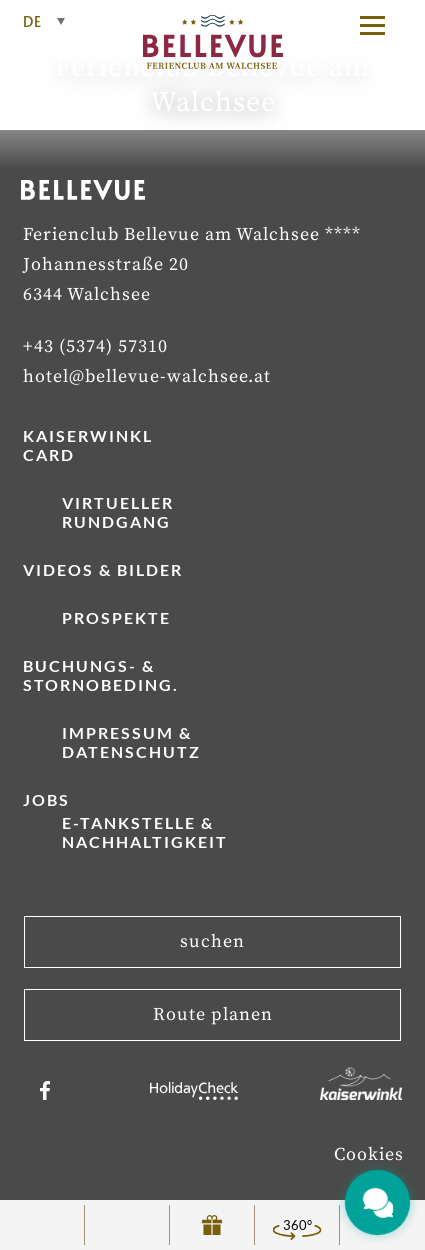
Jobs (46, 799)
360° (297, 1225)
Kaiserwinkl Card (88, 445)
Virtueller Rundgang (118, 512)
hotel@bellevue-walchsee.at (147, 376)
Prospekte (116, 617)
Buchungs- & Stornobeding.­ (101, 675)
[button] (382, 25)
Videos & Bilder (103, 569)
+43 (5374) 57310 (95, 346)
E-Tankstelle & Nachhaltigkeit (145, 832)
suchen (212, 941)
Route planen (213, 1014)
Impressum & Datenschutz (131, 742)
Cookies (369, 1154)
